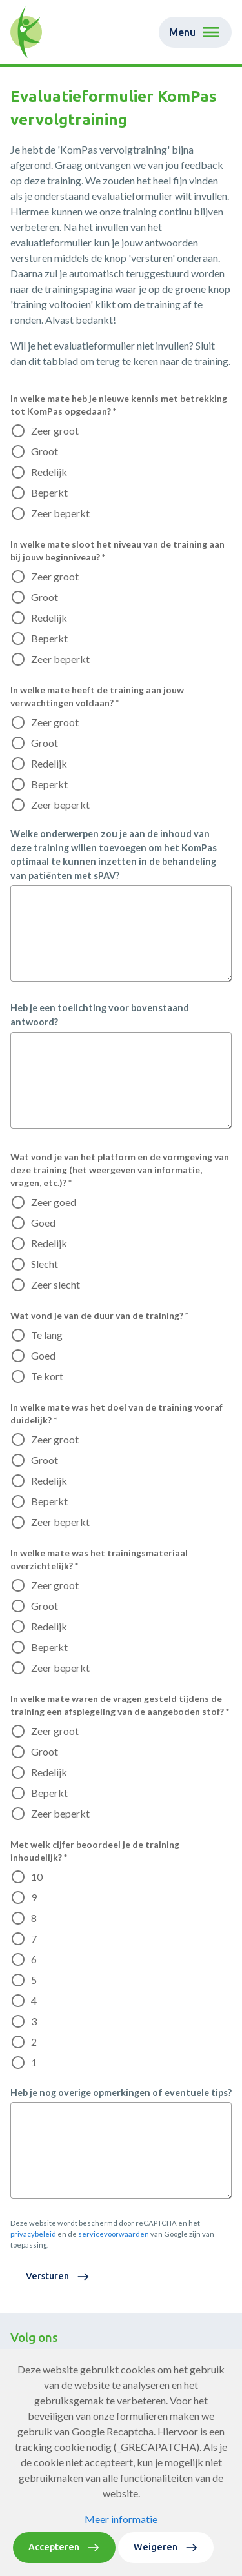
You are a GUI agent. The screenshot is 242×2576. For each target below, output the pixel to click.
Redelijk (49, 472)
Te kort (47, 1376)
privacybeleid (33, 2234)
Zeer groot (55, 430)
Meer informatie (121, 2519)
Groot (44, 451)
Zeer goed (53, 1202)
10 (37, 1876)
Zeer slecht (55, 1284)
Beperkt (49, 492)
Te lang (47, 1335)
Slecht (44, 1264)
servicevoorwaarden (113, 2234)
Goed (43, 1222)
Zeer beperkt (60, 513)
